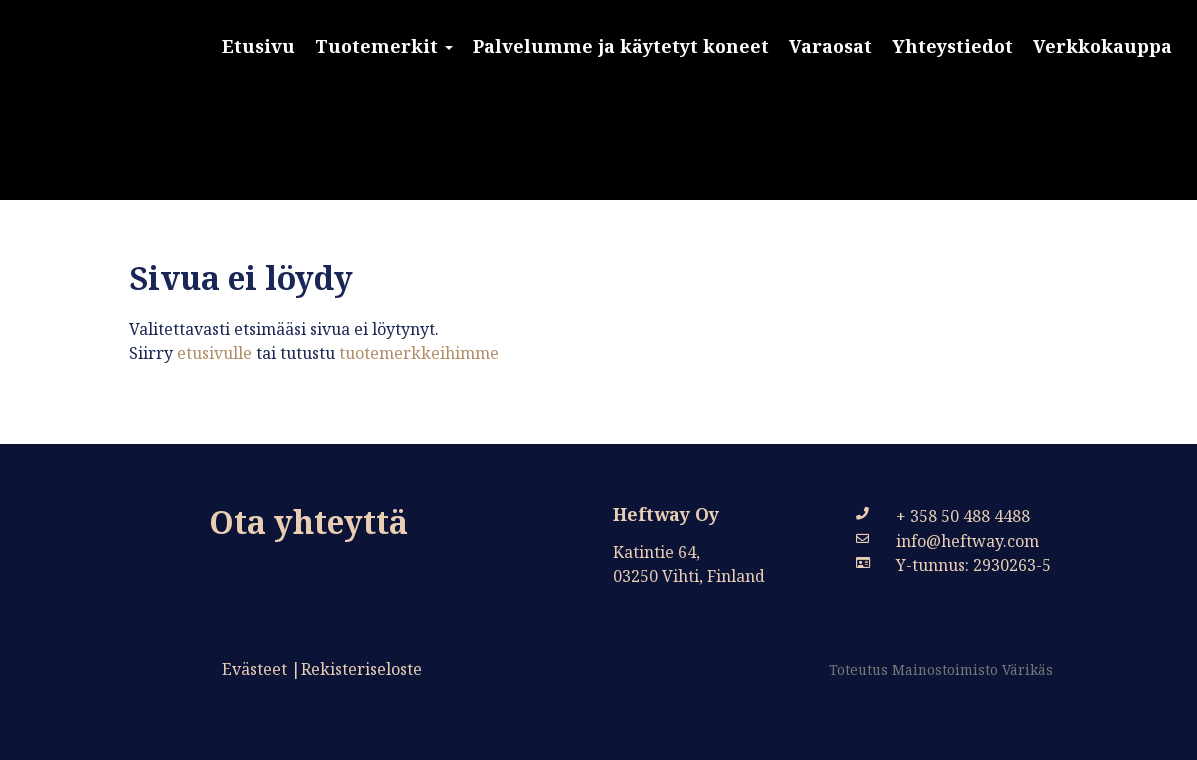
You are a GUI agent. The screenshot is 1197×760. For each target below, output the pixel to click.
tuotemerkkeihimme (419, 353)
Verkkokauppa (1102, 46)
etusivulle (212, 353)
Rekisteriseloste (361, 669)
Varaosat (830, 46)
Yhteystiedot (952, 46)
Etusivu (258, 46)
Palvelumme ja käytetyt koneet (621, 46)
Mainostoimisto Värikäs (972, 669)
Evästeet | (261, 669)
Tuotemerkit (384, 46)
